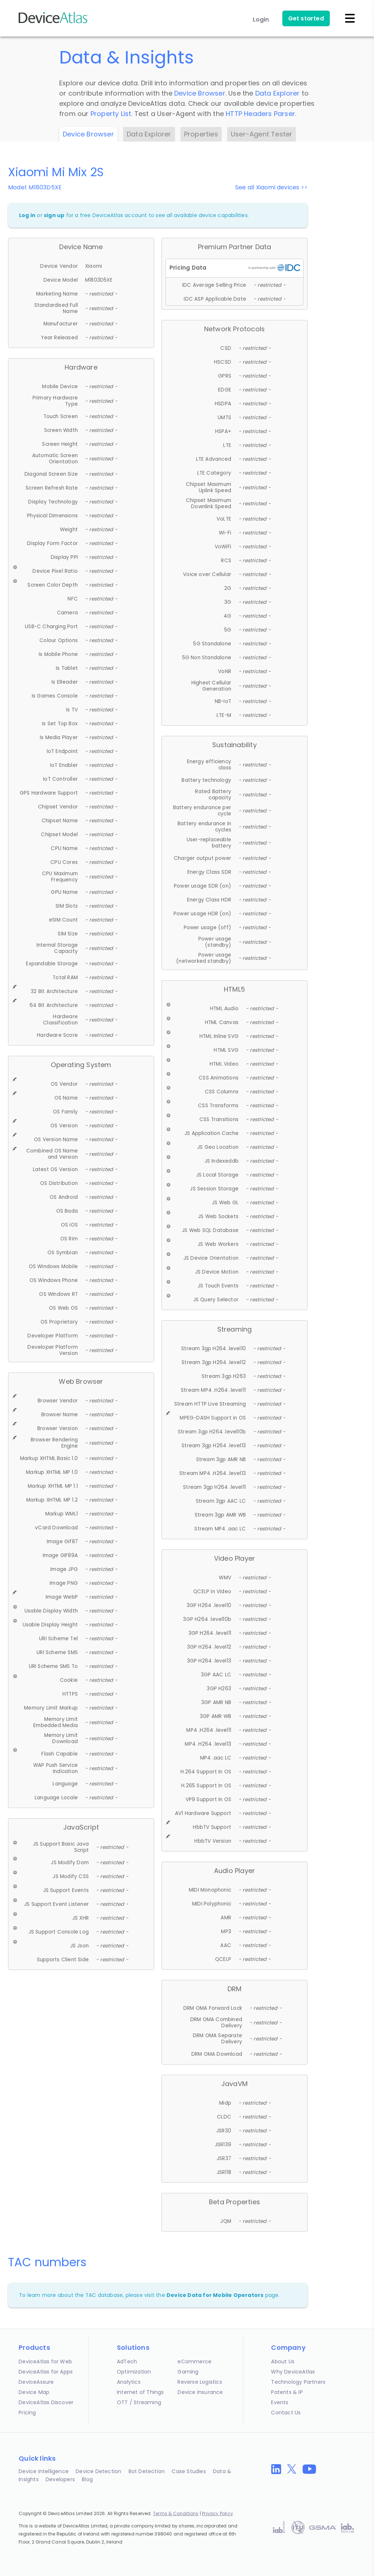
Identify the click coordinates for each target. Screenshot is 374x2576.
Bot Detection (147, 2471)
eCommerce (194, 2361)
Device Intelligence (44, 2471)
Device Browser (199, 93)
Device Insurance (200, 2392)
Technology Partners (298, 2382)
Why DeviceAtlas (293, 2371)
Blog (87, 2479)
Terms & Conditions (176, 2513)
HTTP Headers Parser (260, 113)
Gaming (188, 2371)
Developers (60, 2479)
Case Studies (189, 2471)
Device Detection (98, 2471)
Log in (27, 215)
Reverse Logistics (200, 2382)
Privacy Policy (217, 2513)
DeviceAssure (36, 2382)
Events (279, 2402)
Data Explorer (277, 93)
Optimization (134, 2371)
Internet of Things (140, 2392)
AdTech (127, 2361)
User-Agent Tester (261, 134)
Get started (306, 18)
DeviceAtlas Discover (46, 2402)
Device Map (34, 2392)
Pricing (27, 2412)
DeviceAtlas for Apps (46, 2371)
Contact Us (286, 2412)
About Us (282, 2361)
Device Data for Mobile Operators (215, 2295)
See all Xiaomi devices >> (271, 187)
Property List (111, 113)
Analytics (129, 2382)
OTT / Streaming (139, 2402)
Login (261, 19)
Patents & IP (286, 2392)
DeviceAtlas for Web (45, 2361)
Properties (201, 134)
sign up (54, 215)
